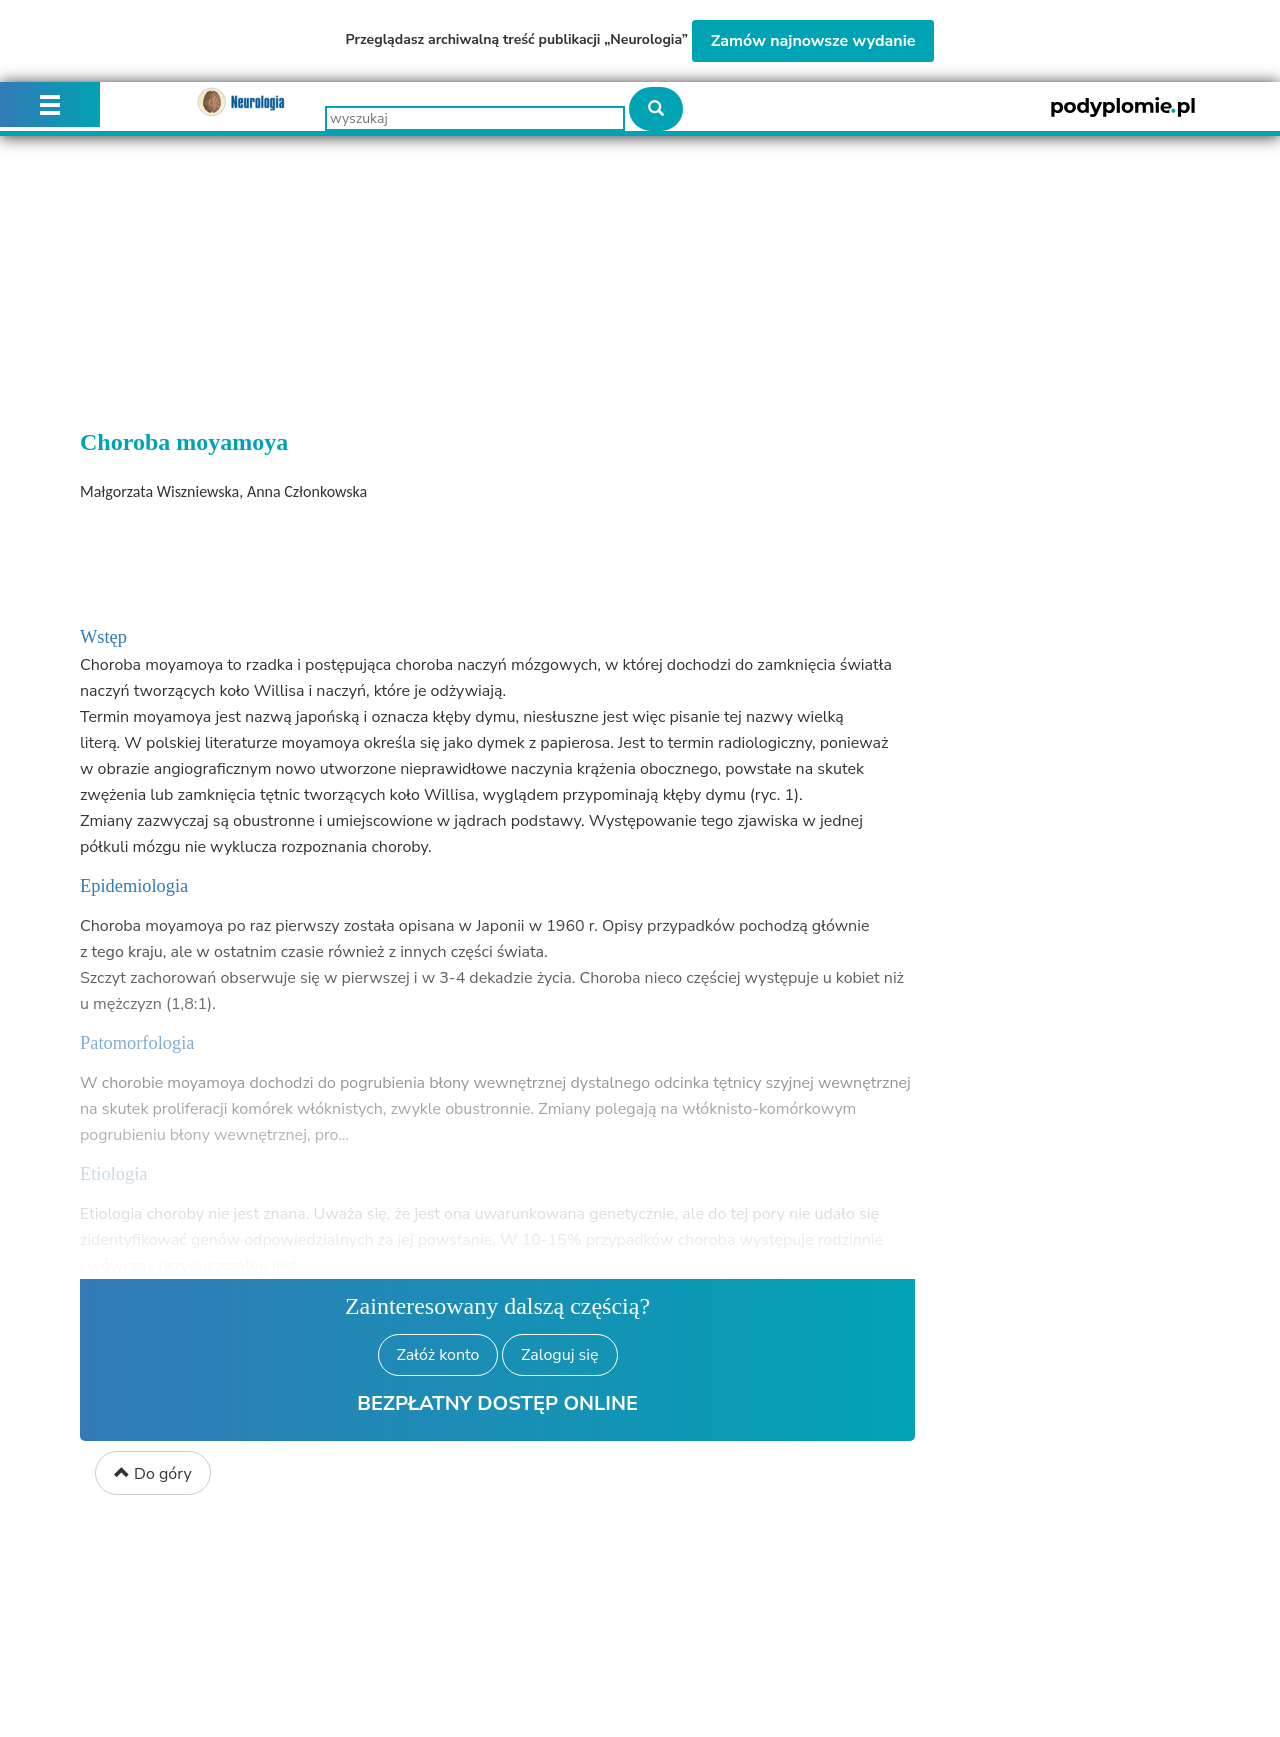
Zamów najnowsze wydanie (813, 41)
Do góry (153, 1474)
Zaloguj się (559, 1355)
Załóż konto (438, 1355)
